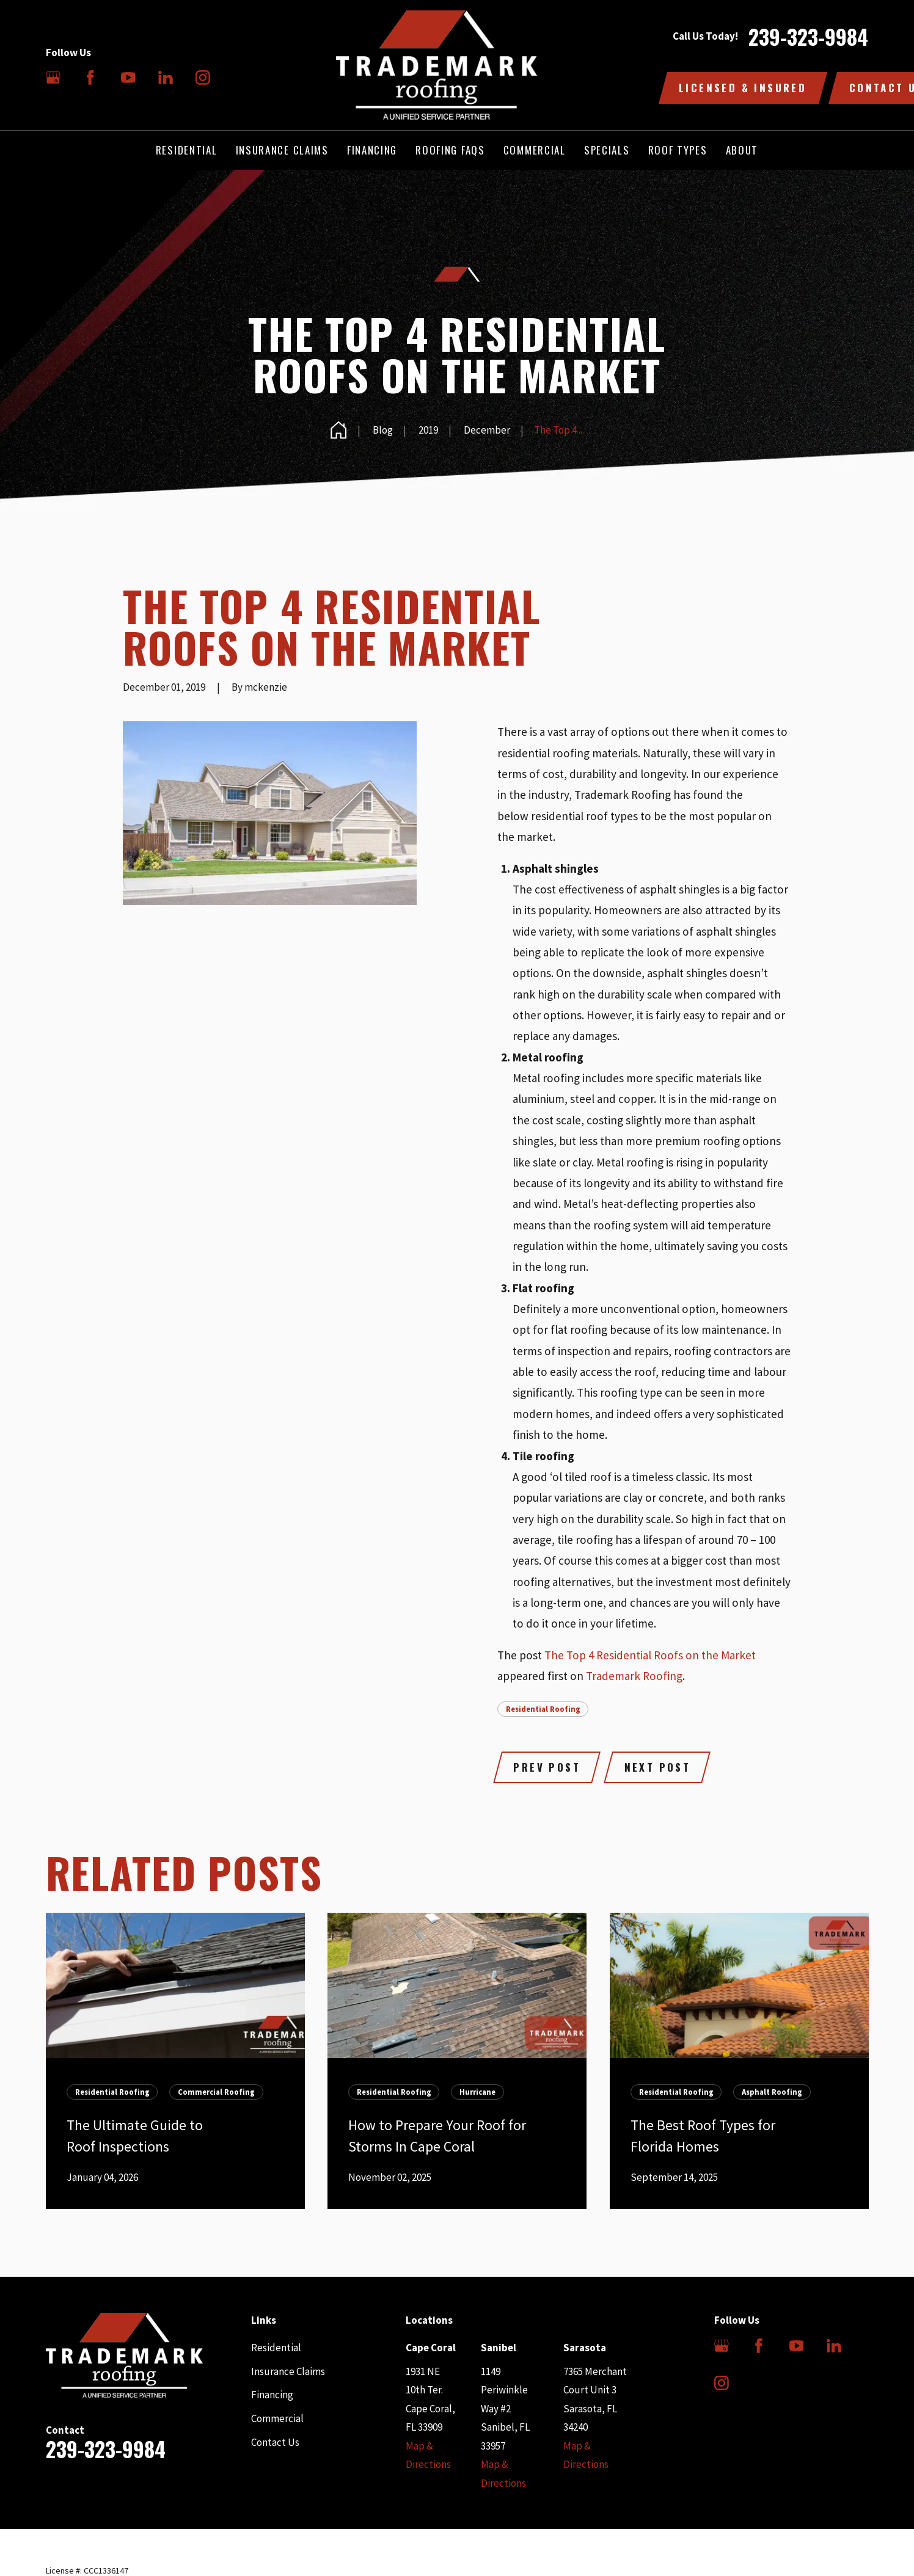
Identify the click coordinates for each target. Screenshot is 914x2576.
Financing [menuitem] (372, 150)
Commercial (277, 2418)
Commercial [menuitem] (534, 150)
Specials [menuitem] (607, 150)
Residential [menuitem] (187, 150)
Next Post (657, 1767)
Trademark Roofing (634, 1675)
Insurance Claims (288, 2371)
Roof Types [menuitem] (677, 150)
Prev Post (546, 1767)
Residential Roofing (543, 1709)
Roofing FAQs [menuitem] (449, 150)
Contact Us (275, 2442)
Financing (272, 2394)
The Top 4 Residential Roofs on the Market (650, 1655)
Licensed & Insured (742, 87)
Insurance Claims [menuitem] (282, 150)
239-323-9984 (808, 36)
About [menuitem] (742, 150)
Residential (276, 2347)
